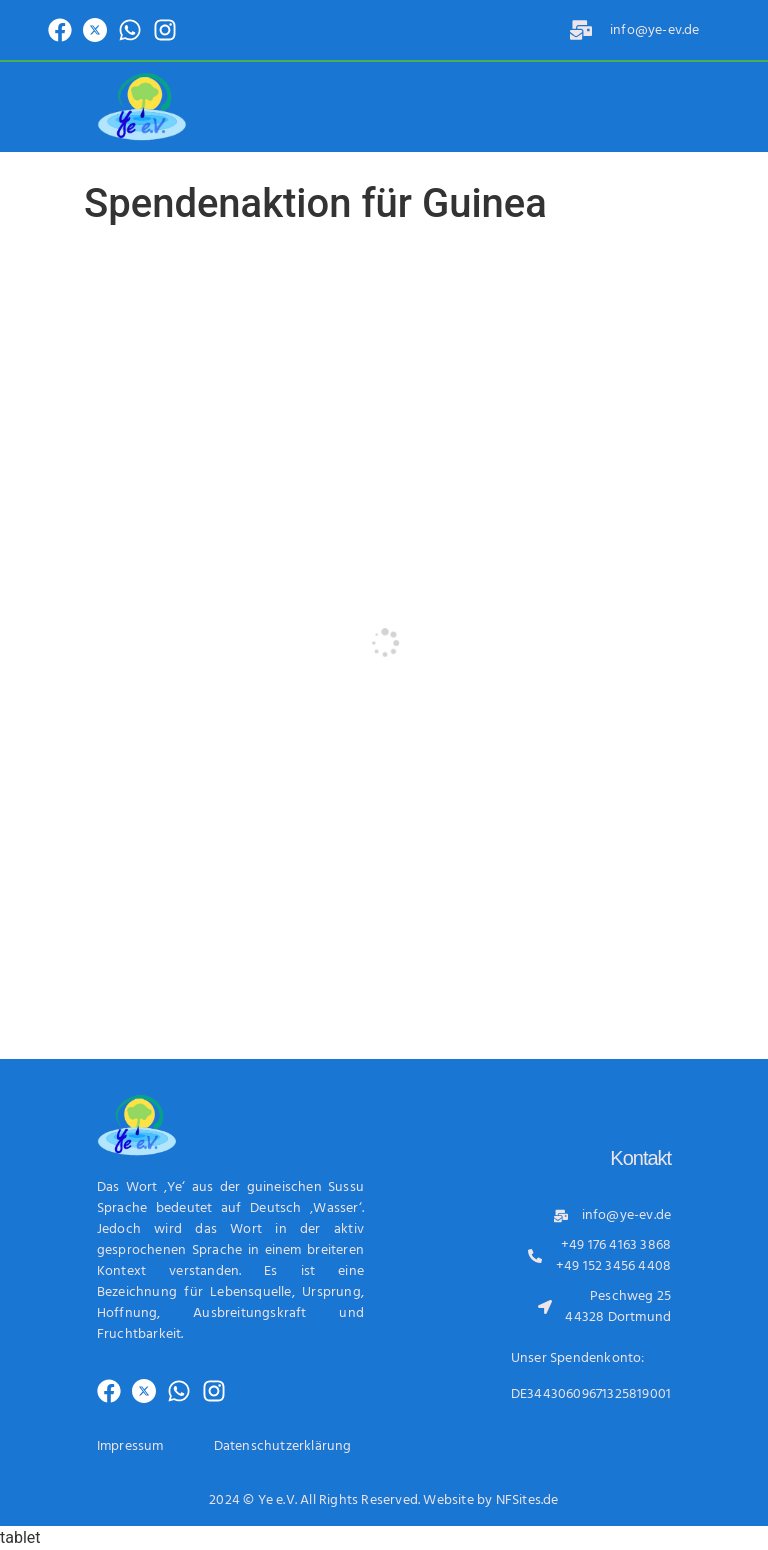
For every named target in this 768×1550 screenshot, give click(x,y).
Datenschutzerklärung (283, 1446)
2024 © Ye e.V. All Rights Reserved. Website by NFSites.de (383, 1500)
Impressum (130, 1446)
